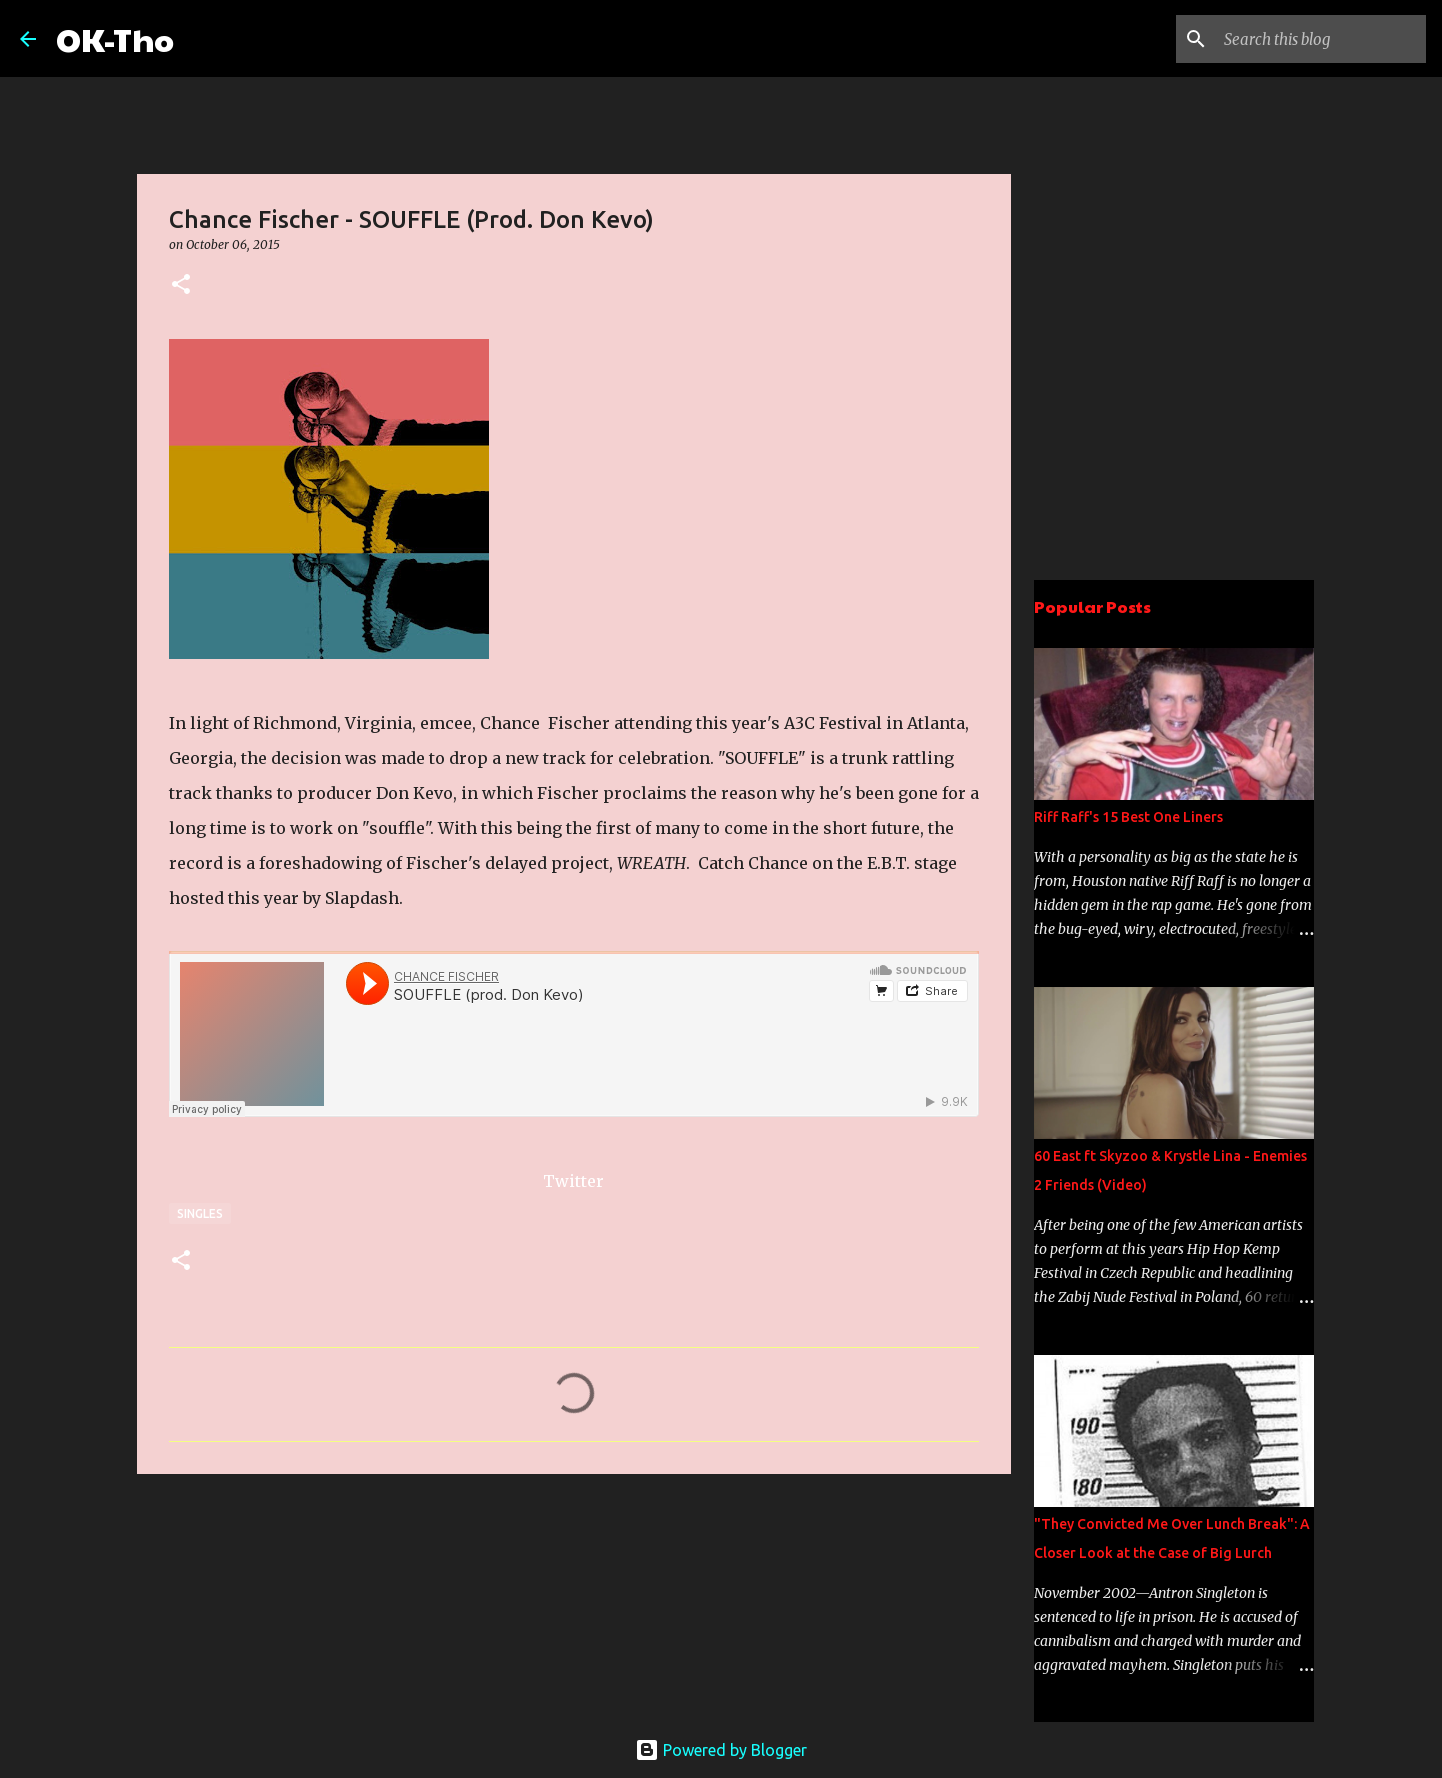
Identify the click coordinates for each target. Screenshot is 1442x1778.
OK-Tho (115, 38)
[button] (181, 285)
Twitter (573, 1181)
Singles (200, 1213)
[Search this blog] (1321, 39)
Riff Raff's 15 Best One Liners (1128, 817)
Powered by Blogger (721, 1750)
